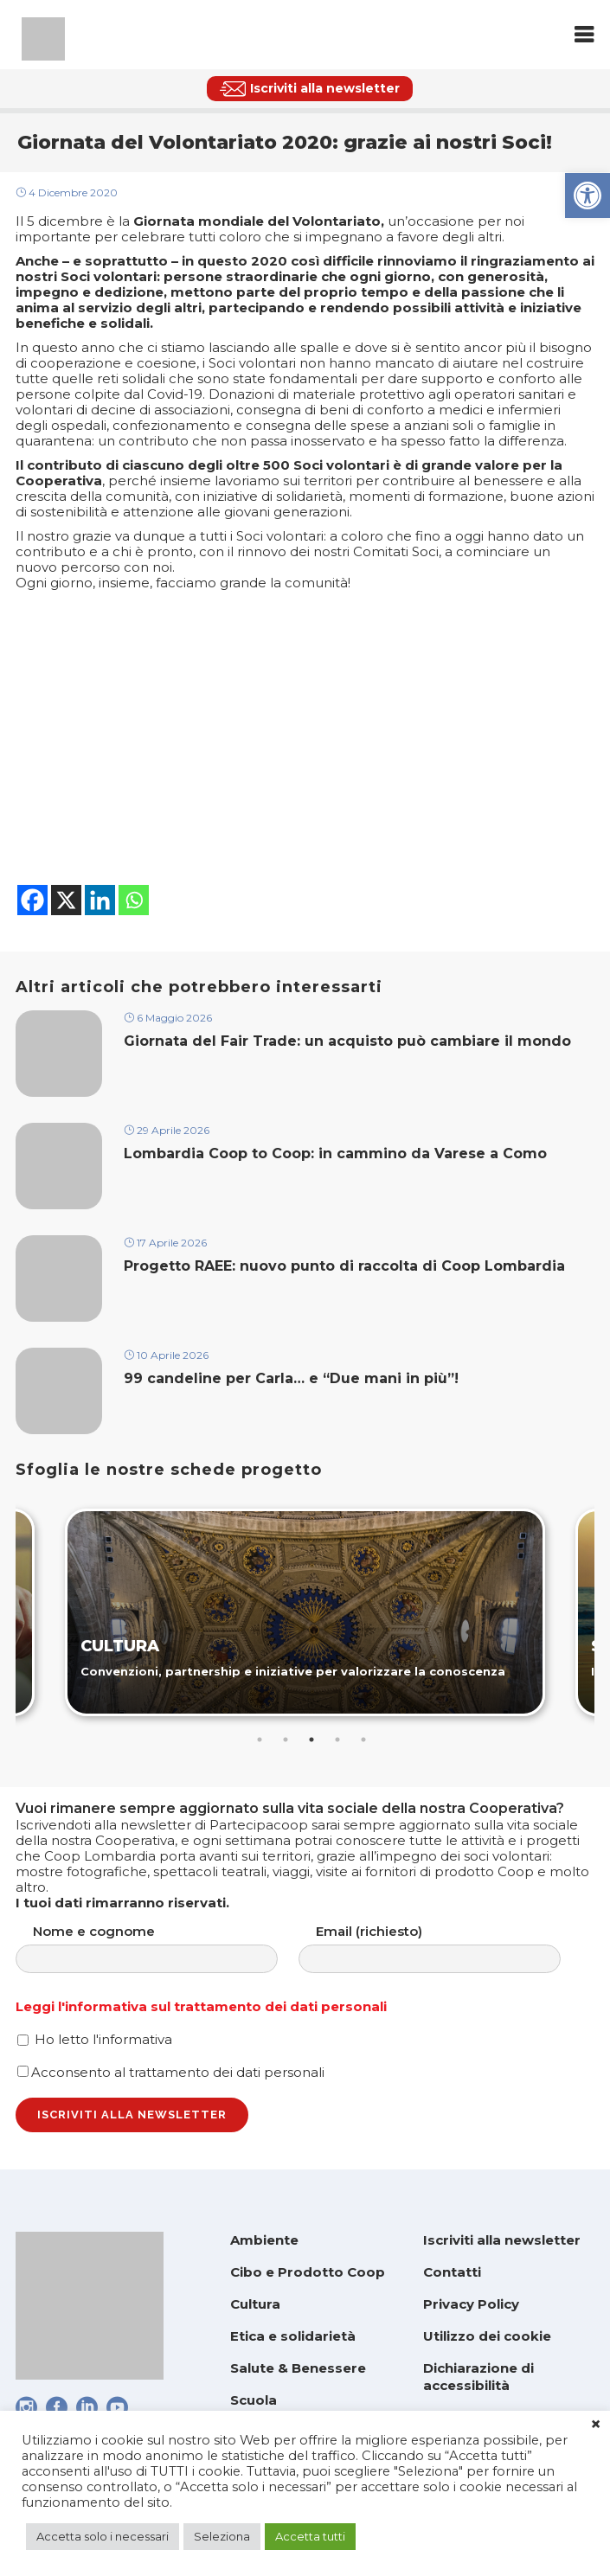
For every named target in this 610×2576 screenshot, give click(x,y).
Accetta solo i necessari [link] (102, 2536)
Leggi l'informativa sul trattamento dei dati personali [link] (201, 2006)
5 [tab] (363, 1739)
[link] (587, 195)
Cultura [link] (255, 2304)
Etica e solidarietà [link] (293, 2336)
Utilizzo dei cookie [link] (487, 2336)
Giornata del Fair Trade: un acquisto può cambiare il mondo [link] (347, 1041)
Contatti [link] (452, 2272)
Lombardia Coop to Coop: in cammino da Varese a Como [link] (337, 1153)
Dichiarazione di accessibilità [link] (478, 2376)
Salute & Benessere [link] (298, 2368)
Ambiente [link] (264, 2240)
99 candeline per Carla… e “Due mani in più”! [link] (291, 1378)
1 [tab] (259, 1739)
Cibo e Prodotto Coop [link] (307, 2272)
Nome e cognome (164, 1948)
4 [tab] (337, 1739)
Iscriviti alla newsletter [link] (502, 2240)
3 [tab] (311, 1739)
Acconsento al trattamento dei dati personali (170, 2072)
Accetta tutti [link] (310, 2536)
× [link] (595, 2424)
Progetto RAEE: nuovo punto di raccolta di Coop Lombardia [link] (346, 1266)
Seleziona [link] (222, 2536)
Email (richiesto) (447, 1948)
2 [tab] (285, 1739)
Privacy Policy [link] (471, 2304)
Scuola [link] (253, 2400)
